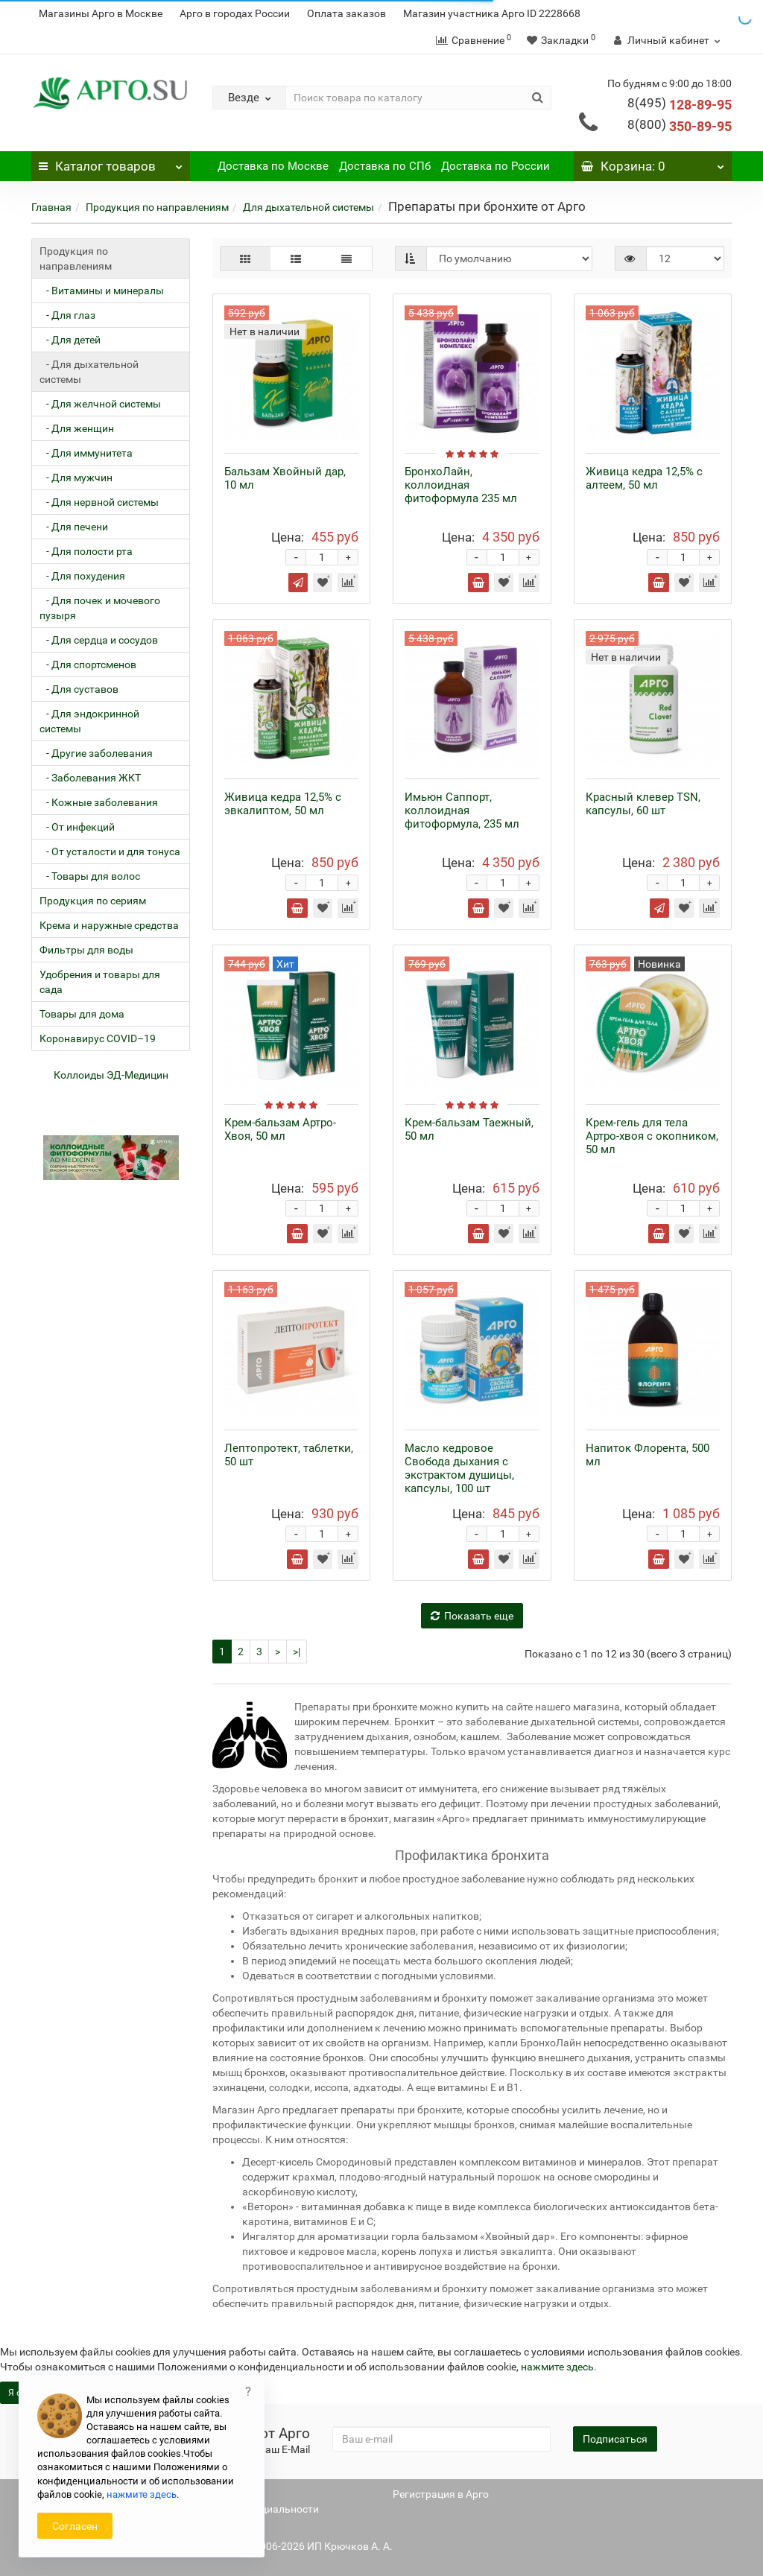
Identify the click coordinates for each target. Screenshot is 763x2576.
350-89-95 (679, 126)
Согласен (75, 2526)
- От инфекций (77, 827)
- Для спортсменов (87, 664)
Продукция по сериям (92, 901)
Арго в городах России (235, 13)
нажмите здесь (557, 2367)
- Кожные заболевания (98, 802)
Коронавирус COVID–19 (97, 1038)
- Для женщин (76, 428)
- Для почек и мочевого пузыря (99, 607)
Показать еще (472, 1616)
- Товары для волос (89, 876)
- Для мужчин (76, 477)
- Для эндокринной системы (89, 721)
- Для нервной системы (99, 502)
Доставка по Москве (273, 166)
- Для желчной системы (100, 404)
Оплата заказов (346, 13)
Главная (51, 207)
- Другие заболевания (96, 753)
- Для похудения (82, 576)
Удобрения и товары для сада (99, 981)
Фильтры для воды (86, 950)
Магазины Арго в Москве (100, 13)
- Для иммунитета (86, 453)
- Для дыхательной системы (89, 371)
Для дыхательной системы (308, 207)
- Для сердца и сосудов (98, 640)
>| (296, 1651)
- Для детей (70, 340)
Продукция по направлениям (157, 207)
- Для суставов (78, 689)
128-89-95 (679, 104)
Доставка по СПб (385, 166)
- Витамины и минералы (101, 290)
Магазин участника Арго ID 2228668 (491, 13)
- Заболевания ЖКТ (90, 778)
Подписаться (615, 2439)
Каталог (111, 162)
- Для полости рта (86, 551)
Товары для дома (81, 1014)
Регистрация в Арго (441, 2494)
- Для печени (73, 527)
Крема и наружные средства (109, 925)
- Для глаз (67, 315)
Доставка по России (495, 166)
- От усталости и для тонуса (109, 851)
